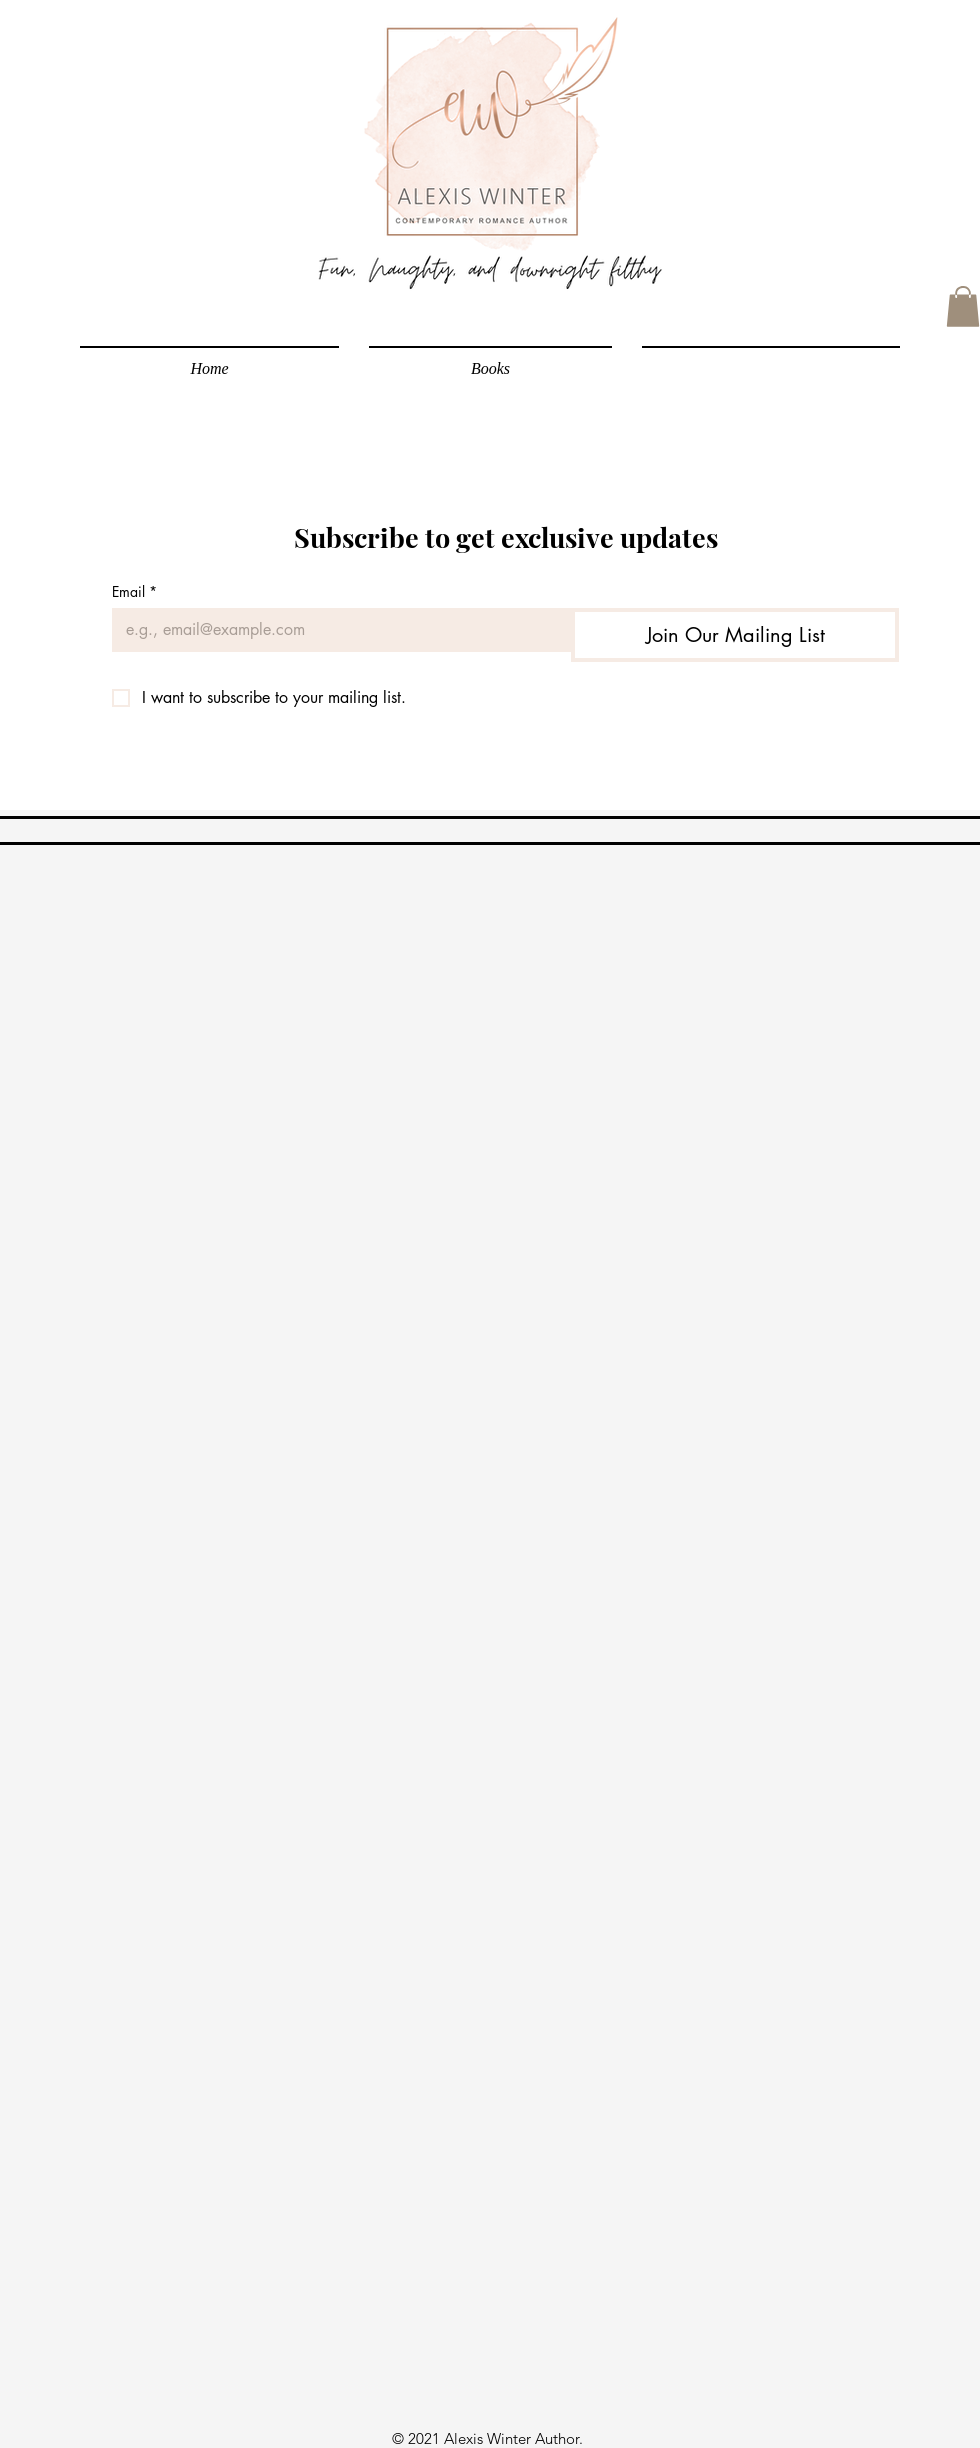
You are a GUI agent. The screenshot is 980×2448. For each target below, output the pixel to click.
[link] (963, 306)
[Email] (335, 630)
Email (134, 591)
